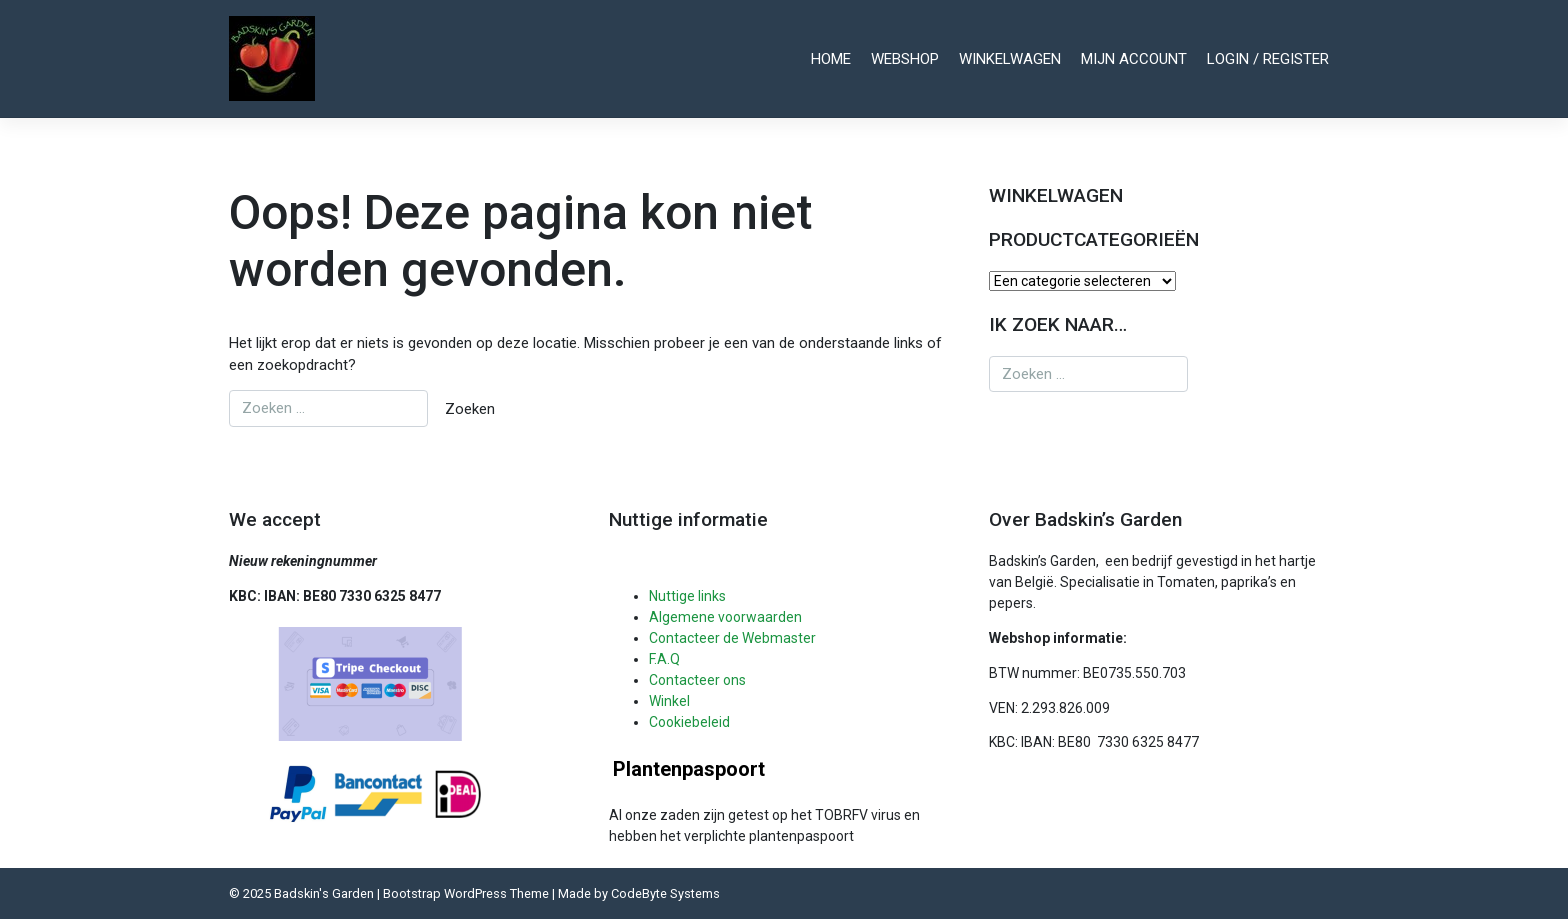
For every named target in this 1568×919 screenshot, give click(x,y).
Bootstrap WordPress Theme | (470, 893)
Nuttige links (687, 596)
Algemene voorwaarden (725, 617)
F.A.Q (664, 659)
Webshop (905, 59)
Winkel (669, 701)
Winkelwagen (1010, 59)
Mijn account (1134, 59)
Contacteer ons (697, 680)
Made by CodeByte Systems (639, 893)
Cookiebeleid (689, 722)
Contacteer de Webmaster (732, 638)
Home (831, 59)
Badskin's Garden (324, 893)
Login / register (1268, 59)
